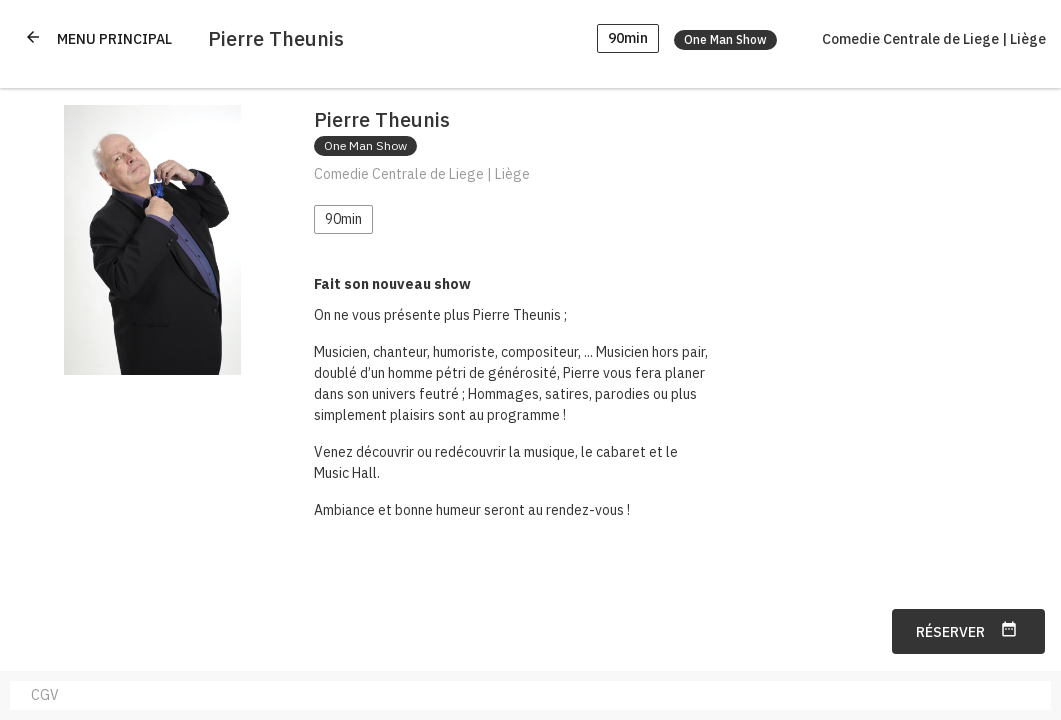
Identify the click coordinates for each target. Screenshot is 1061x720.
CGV (45, 695)
